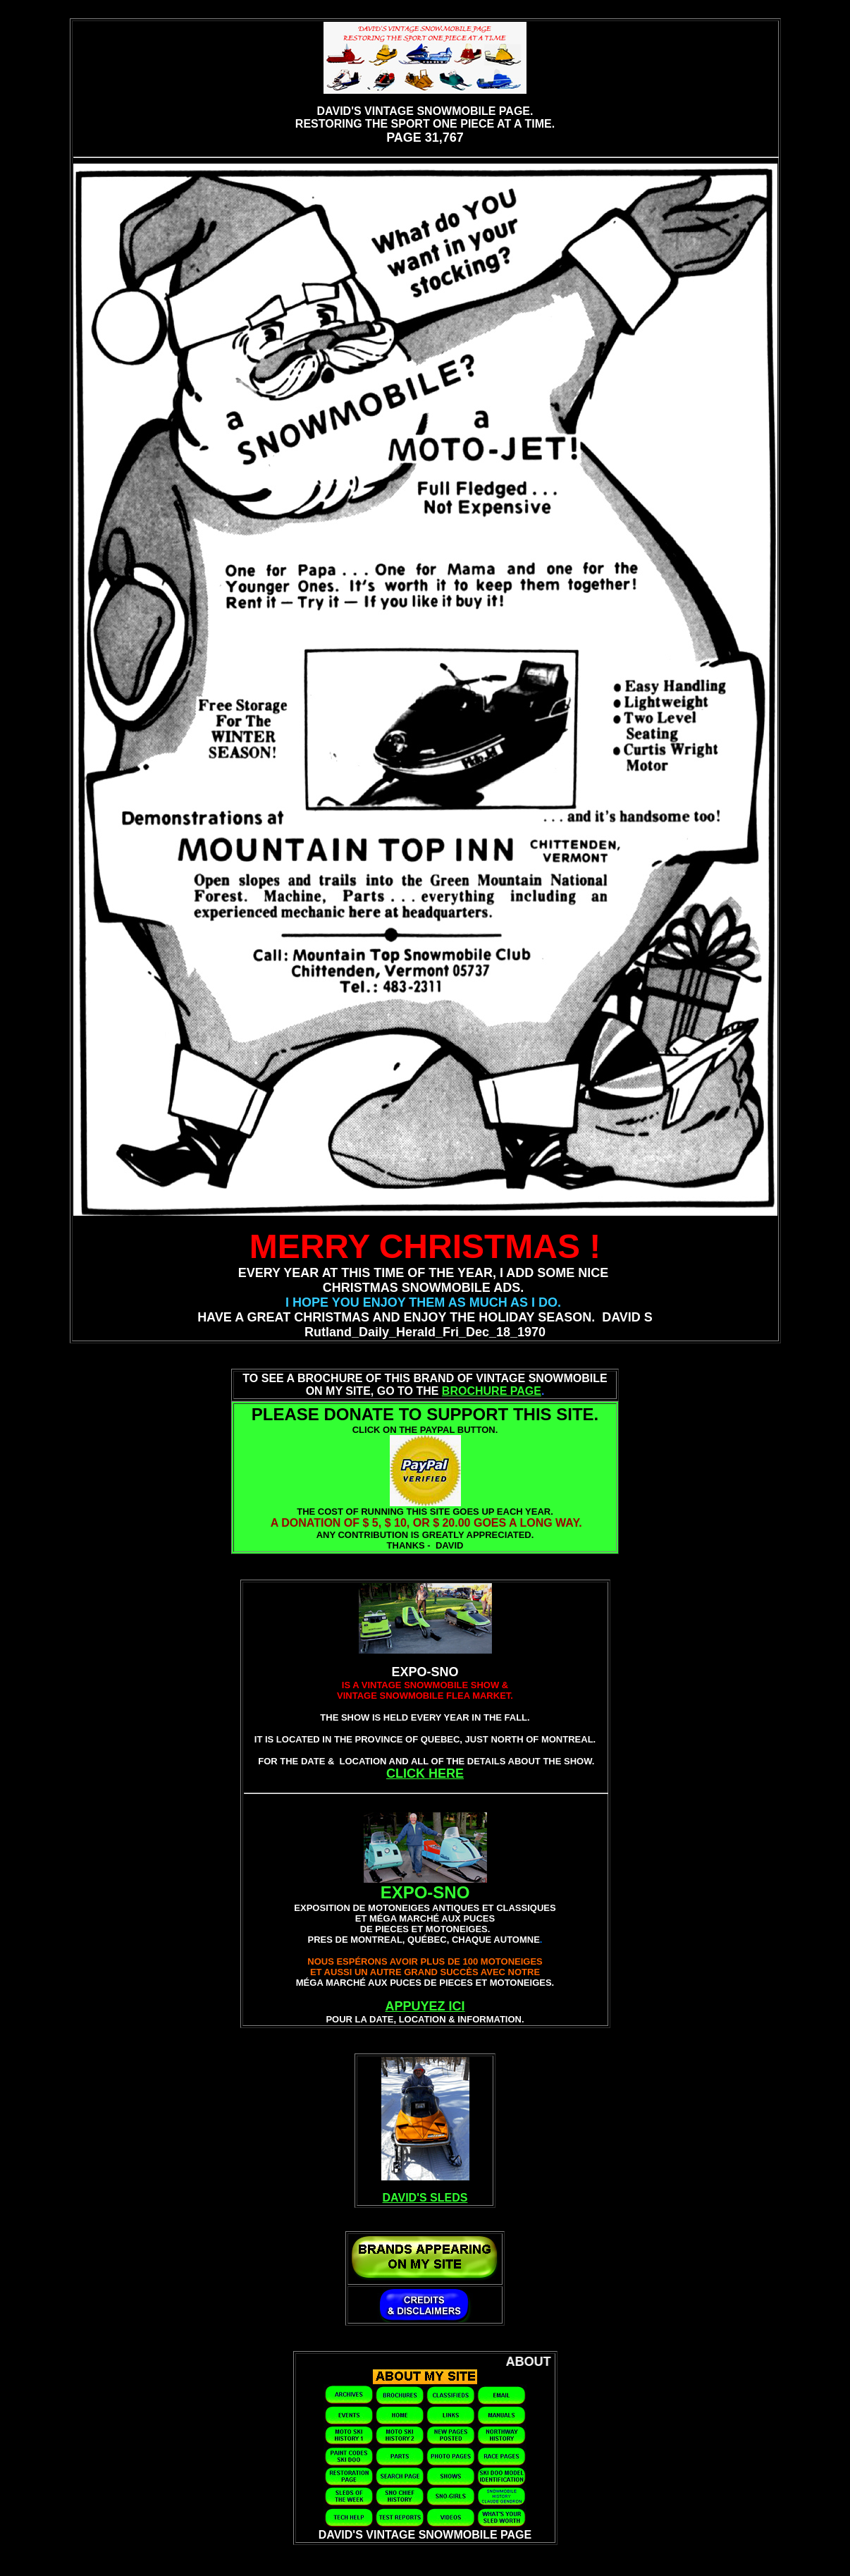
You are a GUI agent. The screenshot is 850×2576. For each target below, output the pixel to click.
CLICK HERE (425, 1773)
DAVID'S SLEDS (425, 2198)
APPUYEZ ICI (424, 2006)
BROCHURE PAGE (491, 1391)
